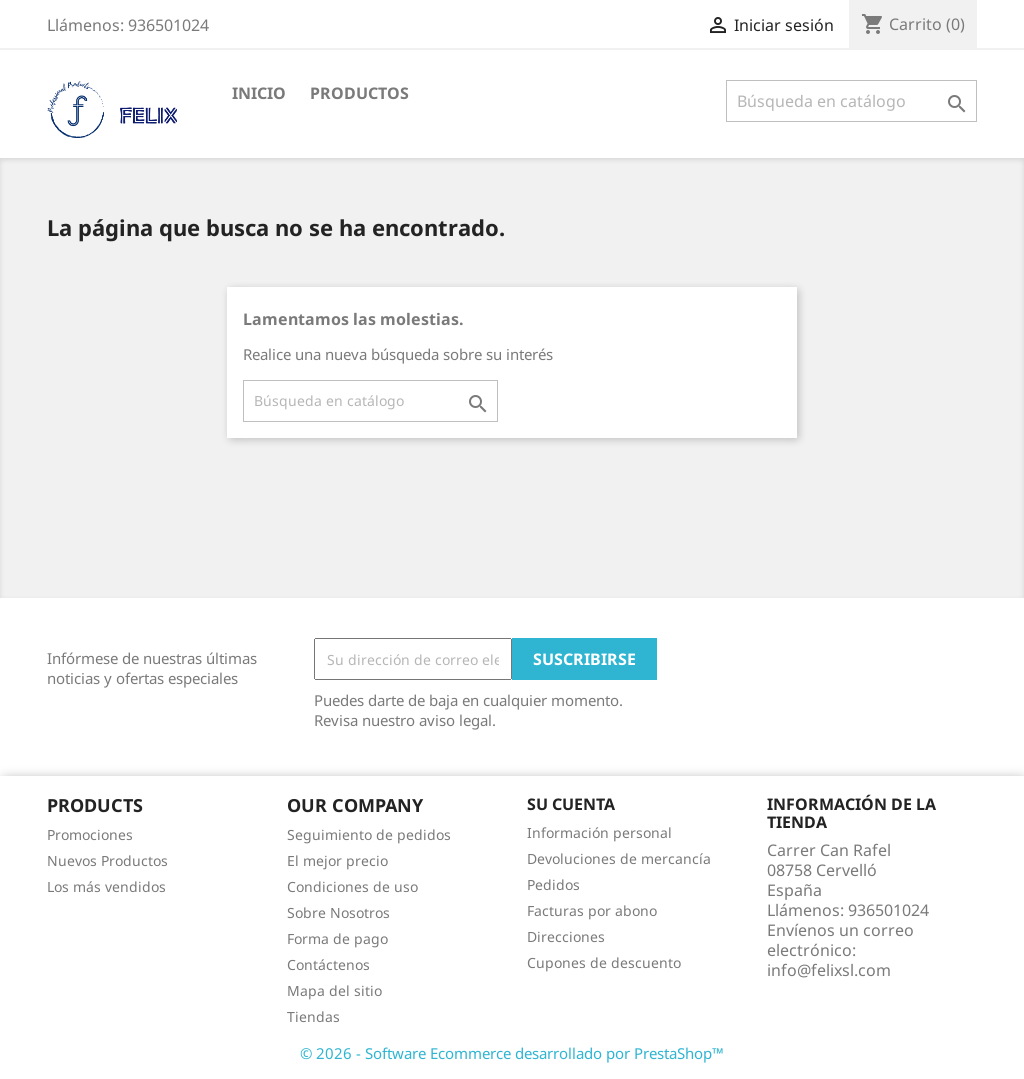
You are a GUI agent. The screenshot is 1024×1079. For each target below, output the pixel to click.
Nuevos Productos (107, 860)
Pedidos (553, 884)
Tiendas (313, 1016)
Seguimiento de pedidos (369, 834)
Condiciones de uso (352, 886)
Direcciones (566, 936)
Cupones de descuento (604, 962)
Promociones (90, 834)
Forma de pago (337, 938)
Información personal (599, 832)
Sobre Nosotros (338, 912)
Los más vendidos (106, 886)
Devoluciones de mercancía (619, 858)
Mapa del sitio (334, 990)
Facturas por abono (592, 910)
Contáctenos (328, 964)
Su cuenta (571, 804)
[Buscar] (851, 101)
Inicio (259, 93)
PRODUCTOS (359, 93)
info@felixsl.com (829, 970)
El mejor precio (337, 860)
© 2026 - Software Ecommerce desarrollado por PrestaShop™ (512, 1053)
